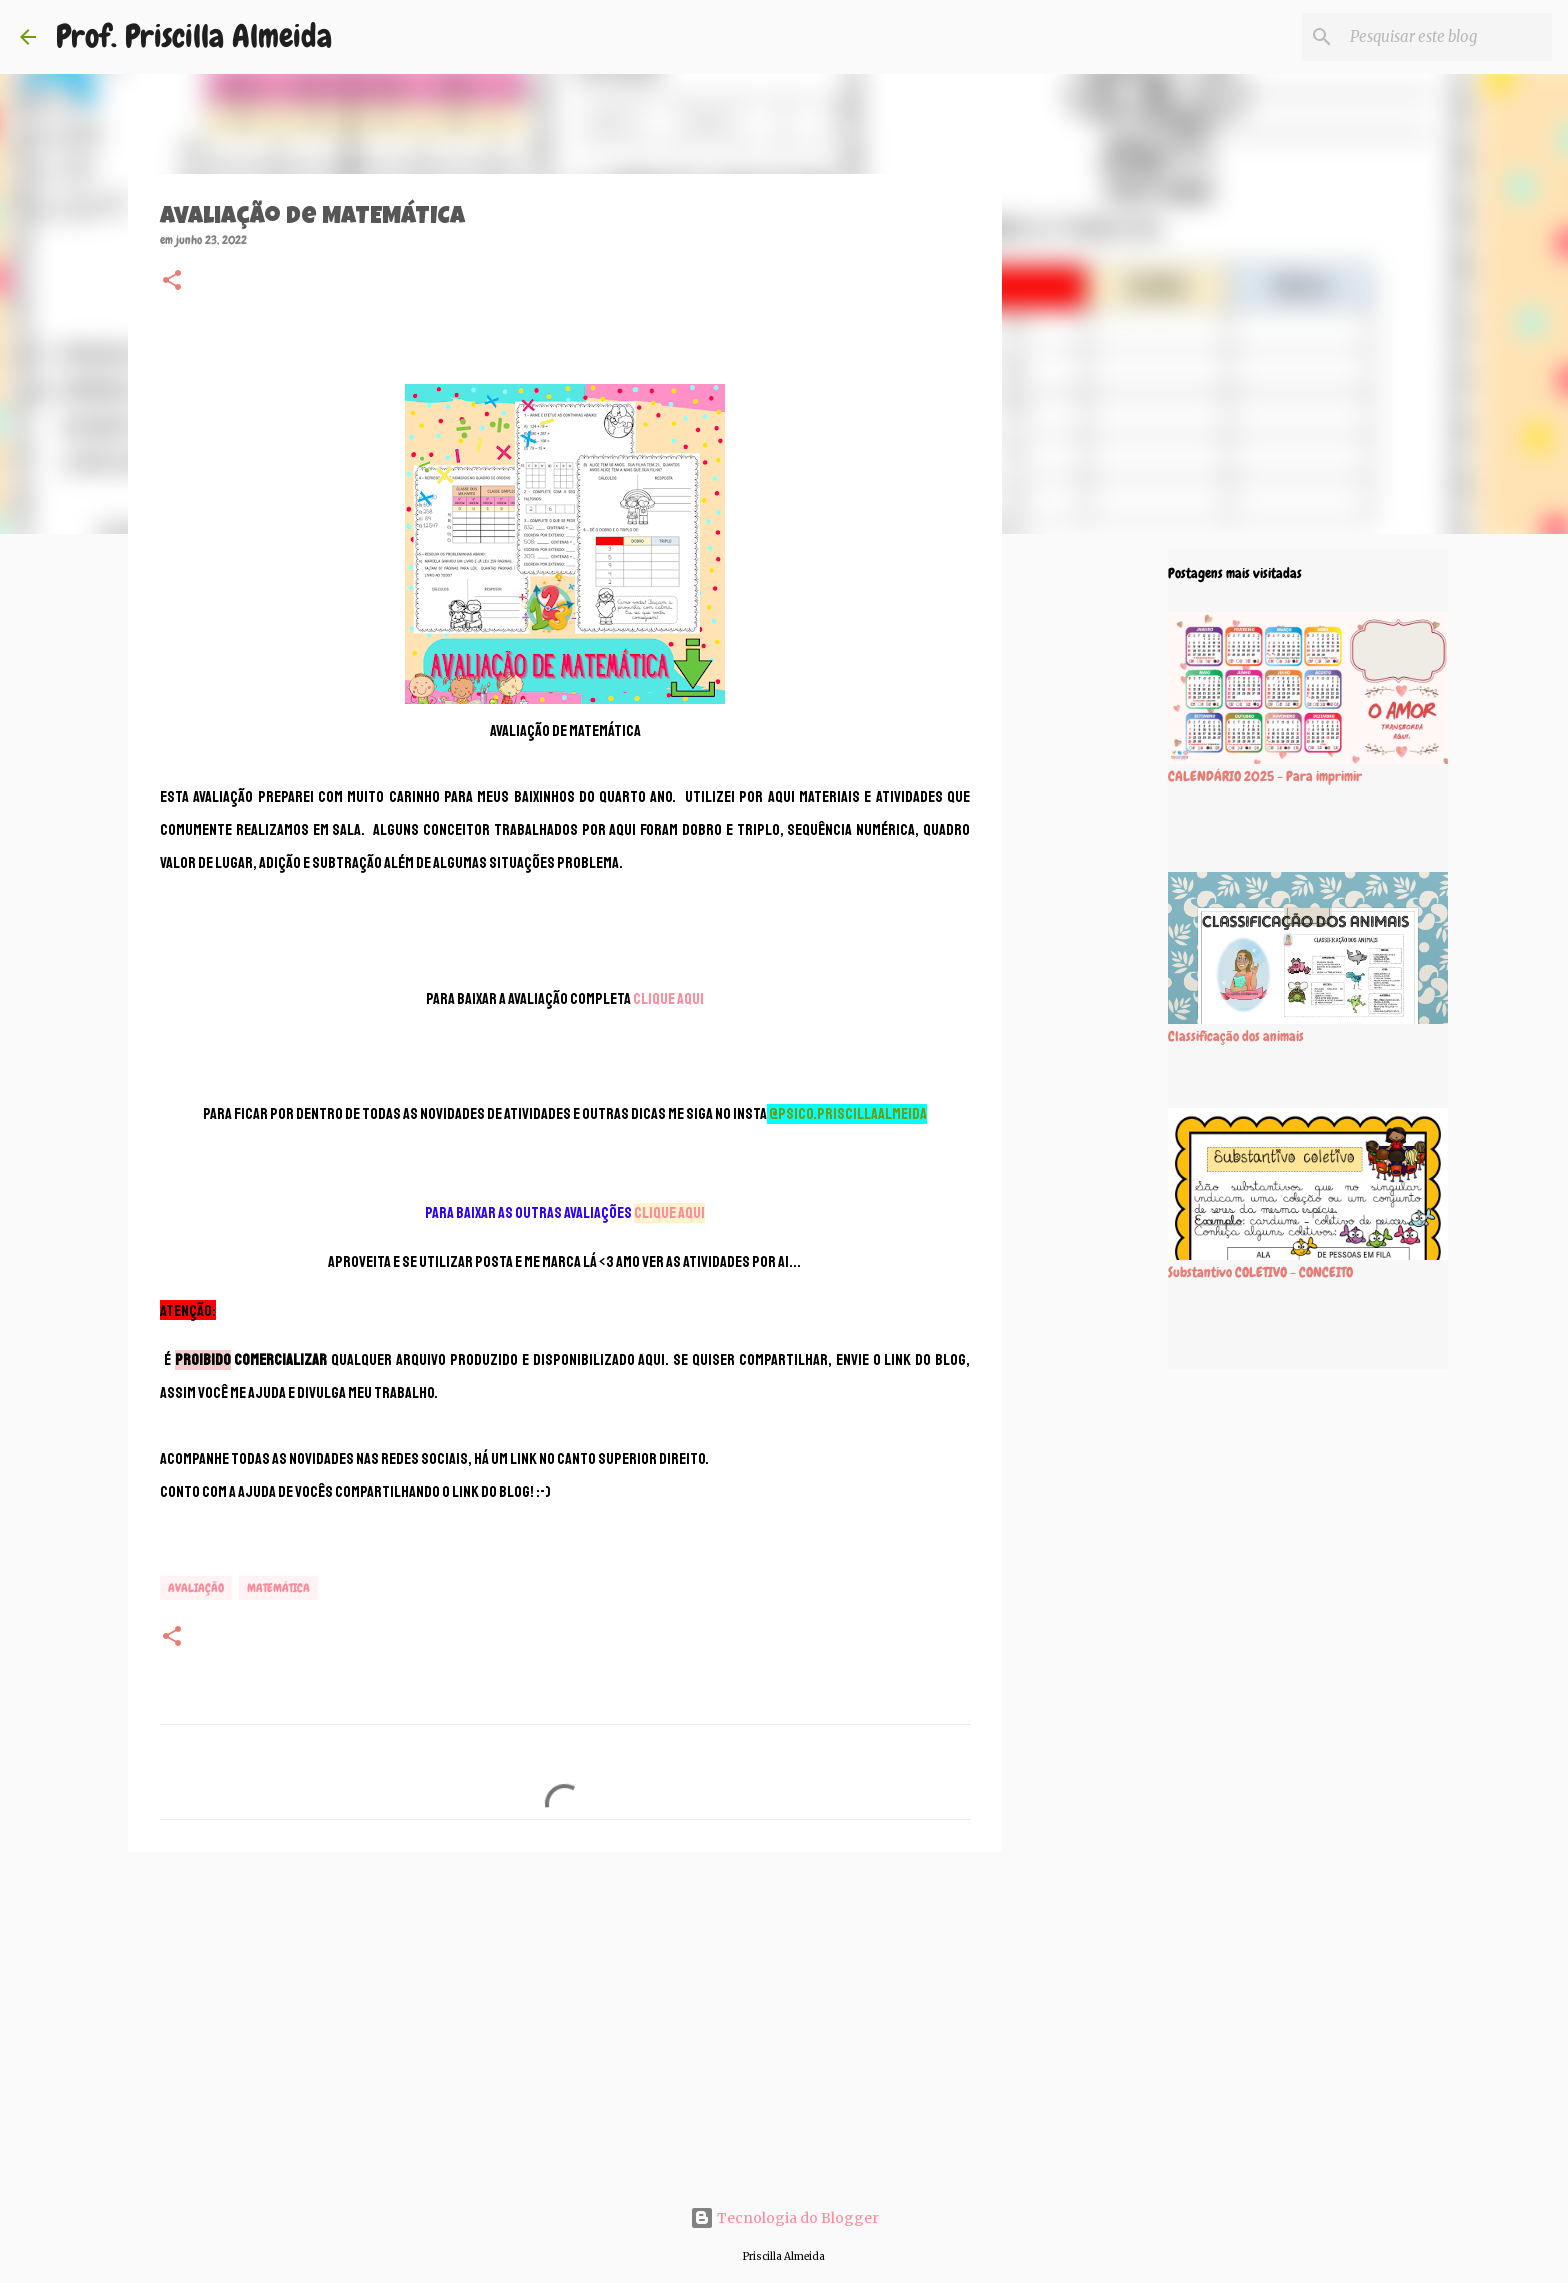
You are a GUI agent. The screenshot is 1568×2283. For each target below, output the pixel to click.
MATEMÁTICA (278, 1588)
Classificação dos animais (1236, 1036)
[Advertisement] (565, 2022)
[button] (172, 282)
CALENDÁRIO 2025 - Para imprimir (1265, 776)
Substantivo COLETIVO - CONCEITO (1260, 1272)
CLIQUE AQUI (668, 999)
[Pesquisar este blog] (1447, 37)
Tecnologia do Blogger (784, 2218)
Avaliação (196, 1588)
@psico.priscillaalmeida (848, 1114)
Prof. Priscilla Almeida (194, 36)
